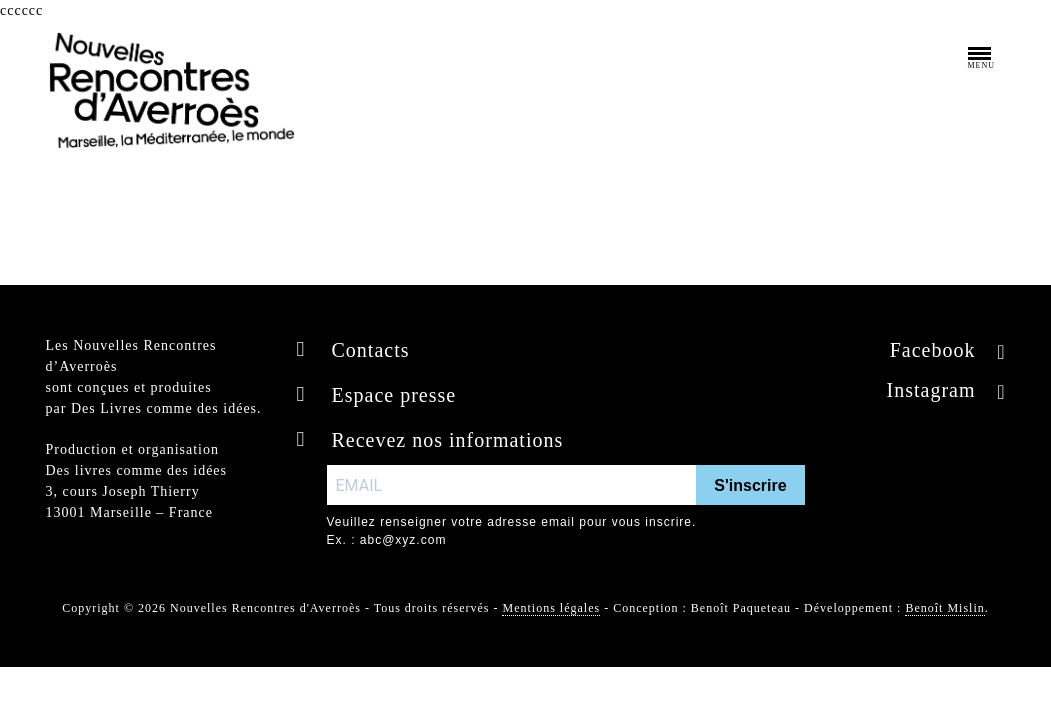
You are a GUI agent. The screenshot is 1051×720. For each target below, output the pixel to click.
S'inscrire (750, 485)
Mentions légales (551, 608)
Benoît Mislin (944, 608)
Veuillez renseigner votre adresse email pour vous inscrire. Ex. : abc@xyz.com (512, 531)
